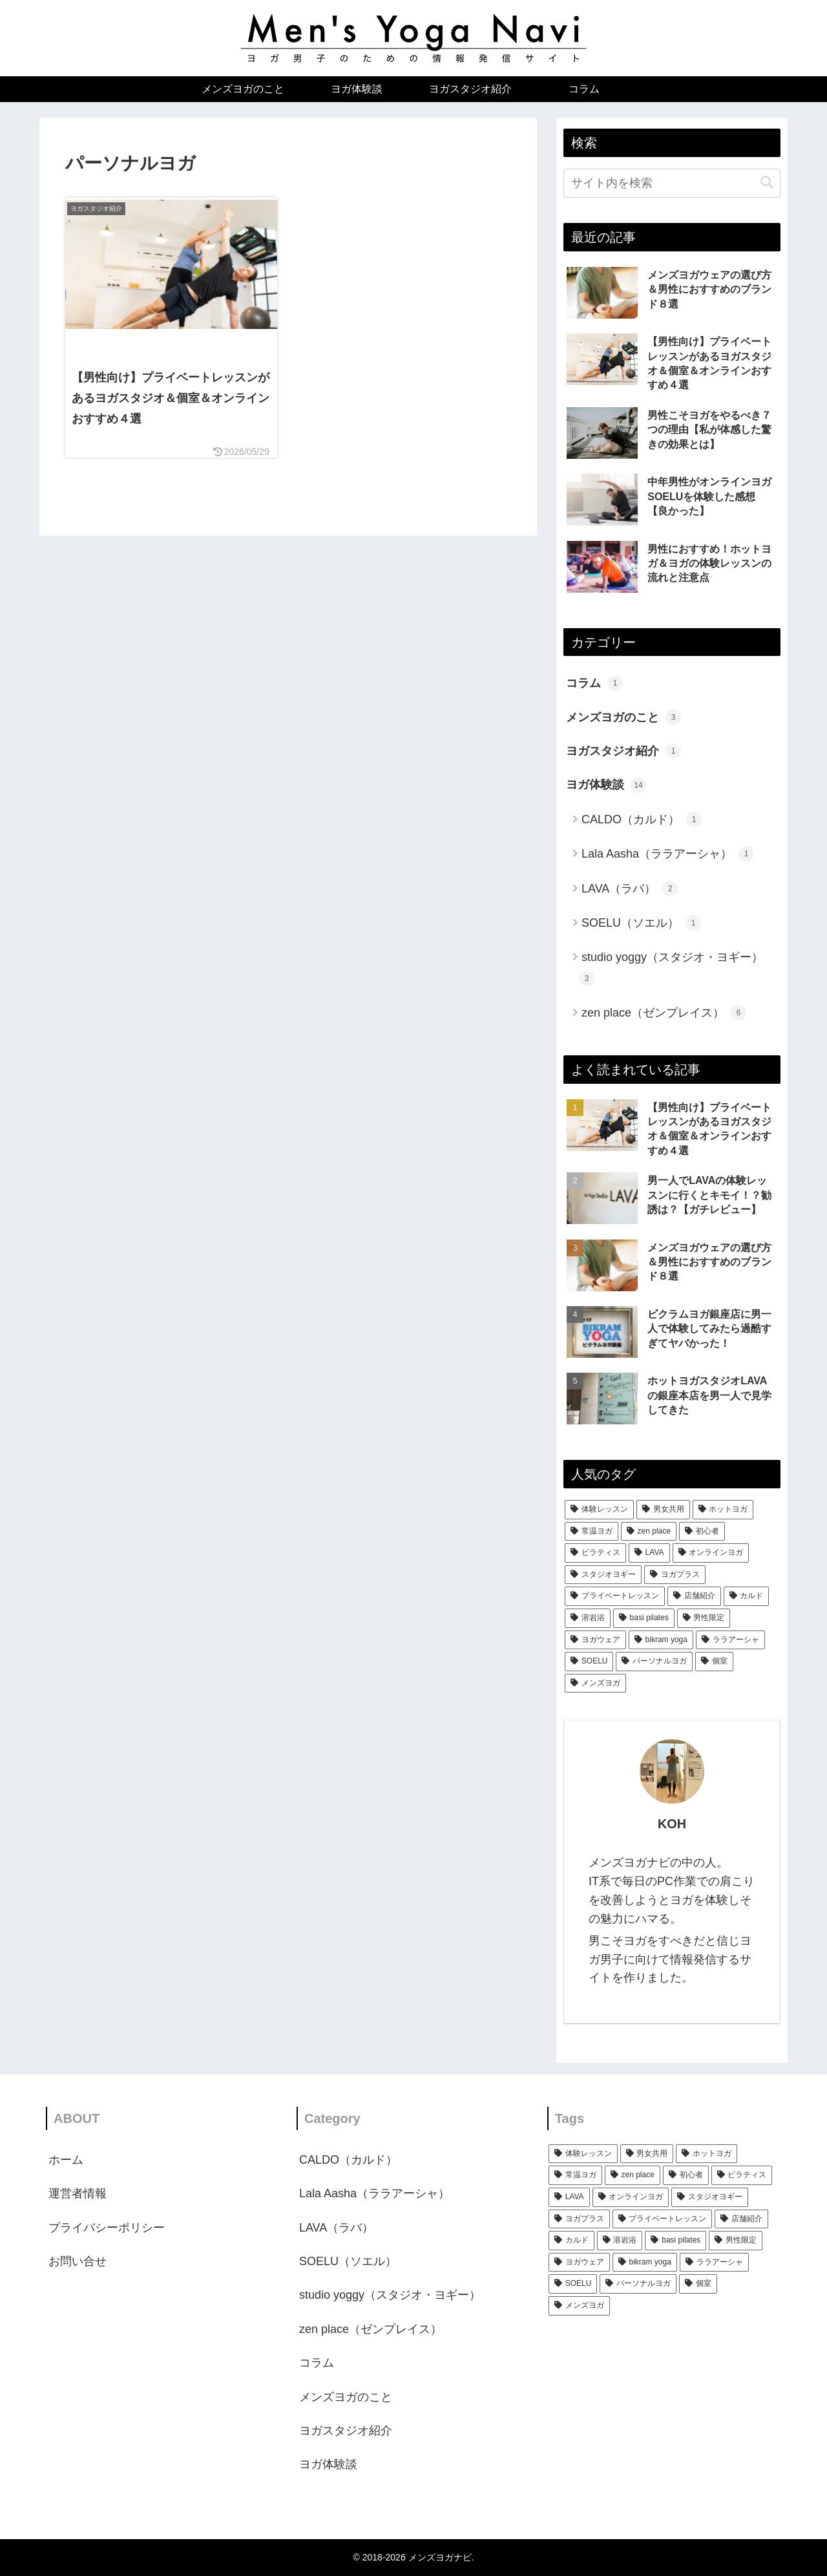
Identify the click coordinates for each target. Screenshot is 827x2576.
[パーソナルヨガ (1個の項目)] (654, 1661)
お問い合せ (77, 2261)
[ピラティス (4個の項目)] (595, 1553)
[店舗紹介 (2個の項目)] (694, 1596)
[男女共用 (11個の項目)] (663, 1509)
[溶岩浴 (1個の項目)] (588, 1618)
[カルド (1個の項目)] (746, 1596)
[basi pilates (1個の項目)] (644, 1618)
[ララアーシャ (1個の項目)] (730, 1640)
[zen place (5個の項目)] (648, 1531)
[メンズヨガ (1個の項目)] (595, 1683)
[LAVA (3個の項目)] (649, 1553)
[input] (671, 183)
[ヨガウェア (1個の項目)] (595, 1640)
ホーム (65, 2159)
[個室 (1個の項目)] (714, 1661)
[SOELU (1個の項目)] (589, 1661)
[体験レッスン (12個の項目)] (599, 1509)
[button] (767, 182)
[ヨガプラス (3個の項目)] (675, 1575)
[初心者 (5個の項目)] (702, 1531)
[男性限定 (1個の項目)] (704, 1618)
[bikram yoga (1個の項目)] (661, 1640)
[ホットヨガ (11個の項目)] (723, 1509)
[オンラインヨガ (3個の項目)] (711, 1553)
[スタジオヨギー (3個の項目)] (603, 1575)
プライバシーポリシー (106, 2227)
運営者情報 (77, 2193)
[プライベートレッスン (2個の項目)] (615, 1596)
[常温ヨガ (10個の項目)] (591, 1531)
